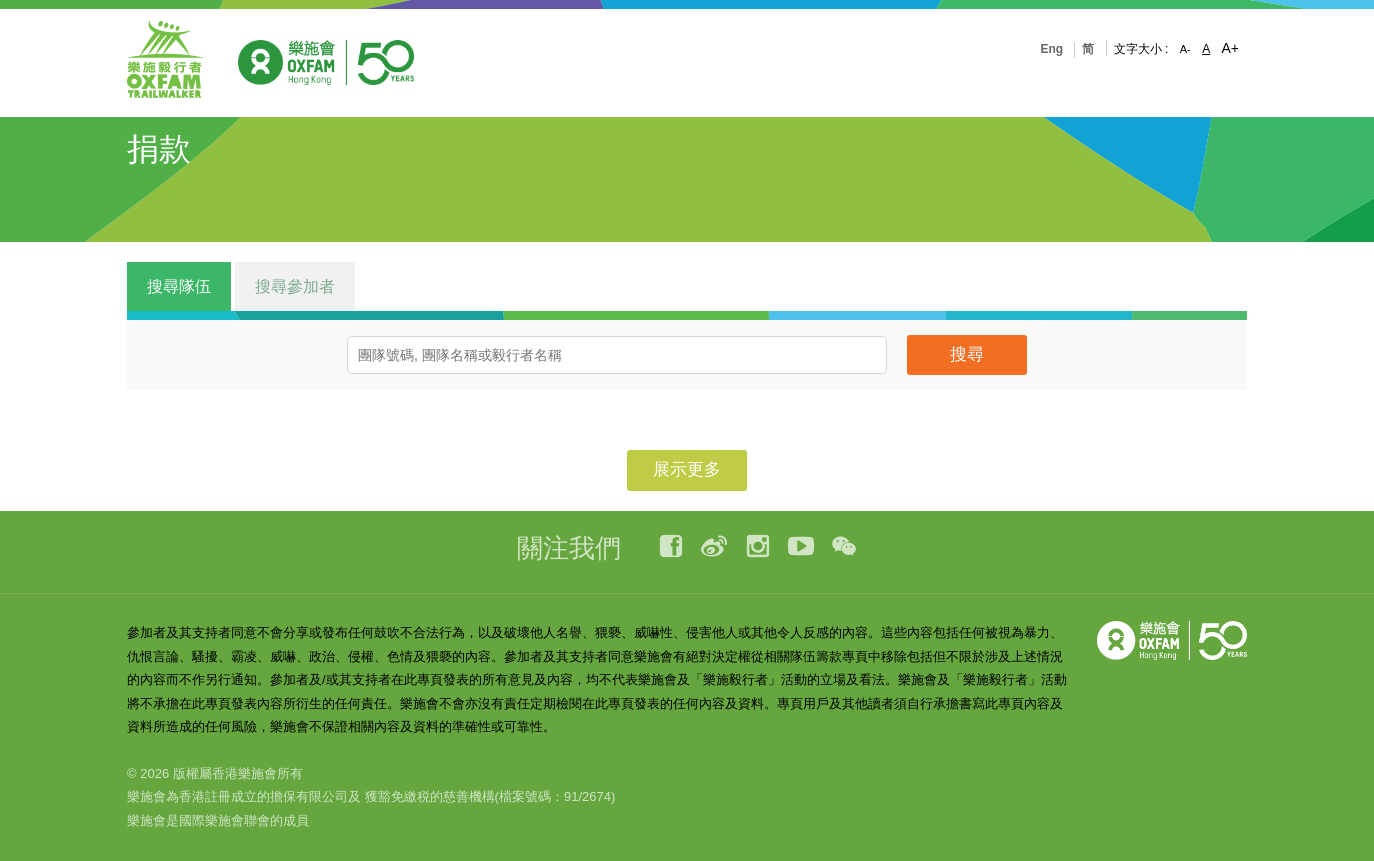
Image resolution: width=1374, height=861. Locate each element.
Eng (1051, 49)
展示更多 (687, 469)
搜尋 (967, 354)
